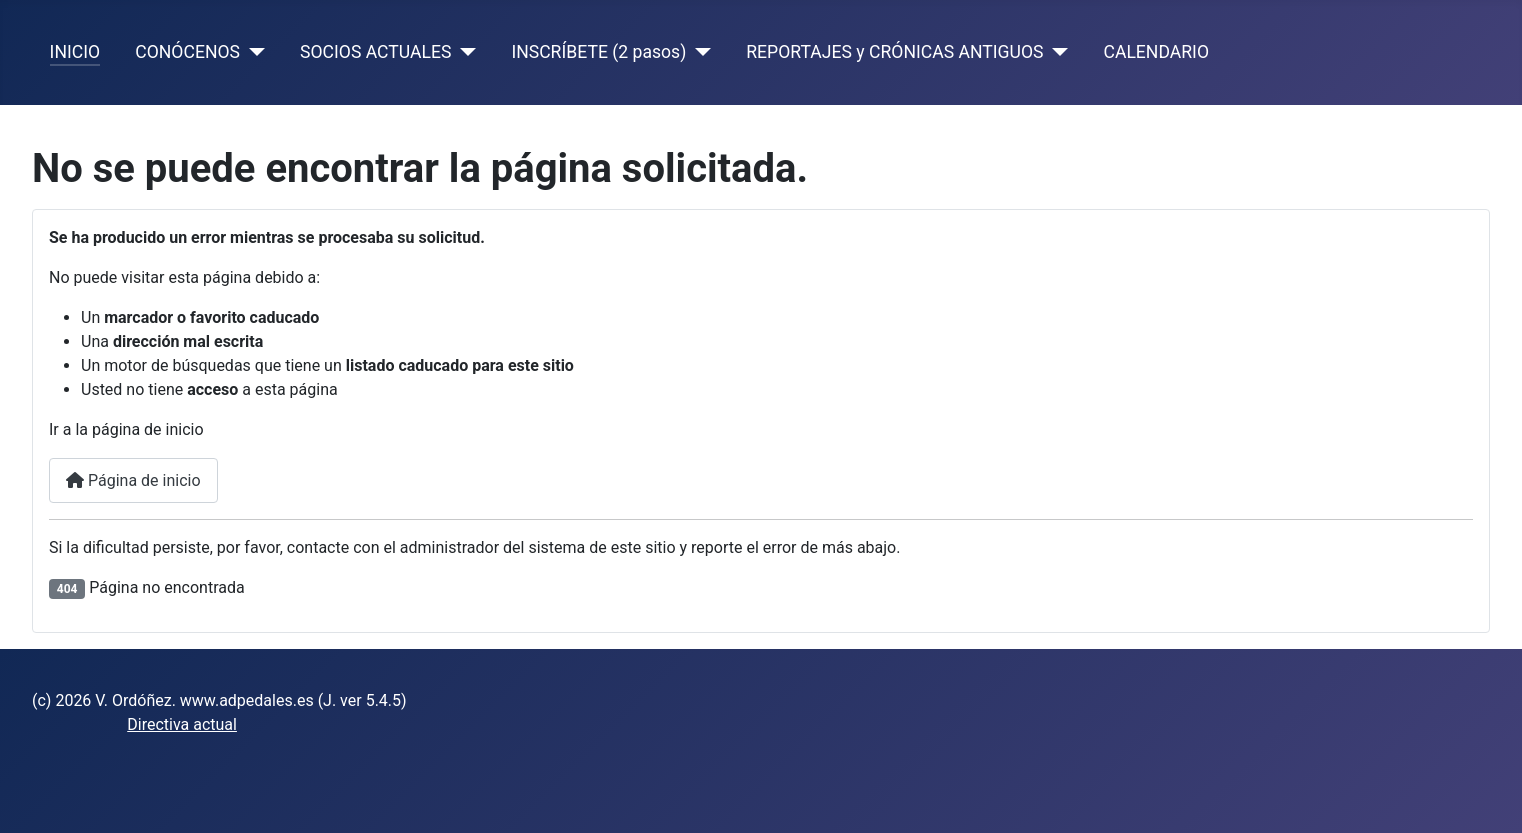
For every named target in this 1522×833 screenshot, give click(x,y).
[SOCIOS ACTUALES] (463, 52)
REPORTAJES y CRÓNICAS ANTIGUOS (894, 52)
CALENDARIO (1156, 52)
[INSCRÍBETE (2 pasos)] (698, 52)
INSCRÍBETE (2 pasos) (598, 52)
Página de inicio (133, 480)
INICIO (75, 52)
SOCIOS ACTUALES (375, 52)
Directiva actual (182, 724)
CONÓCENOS (187, 52)
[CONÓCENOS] (252, 52)
